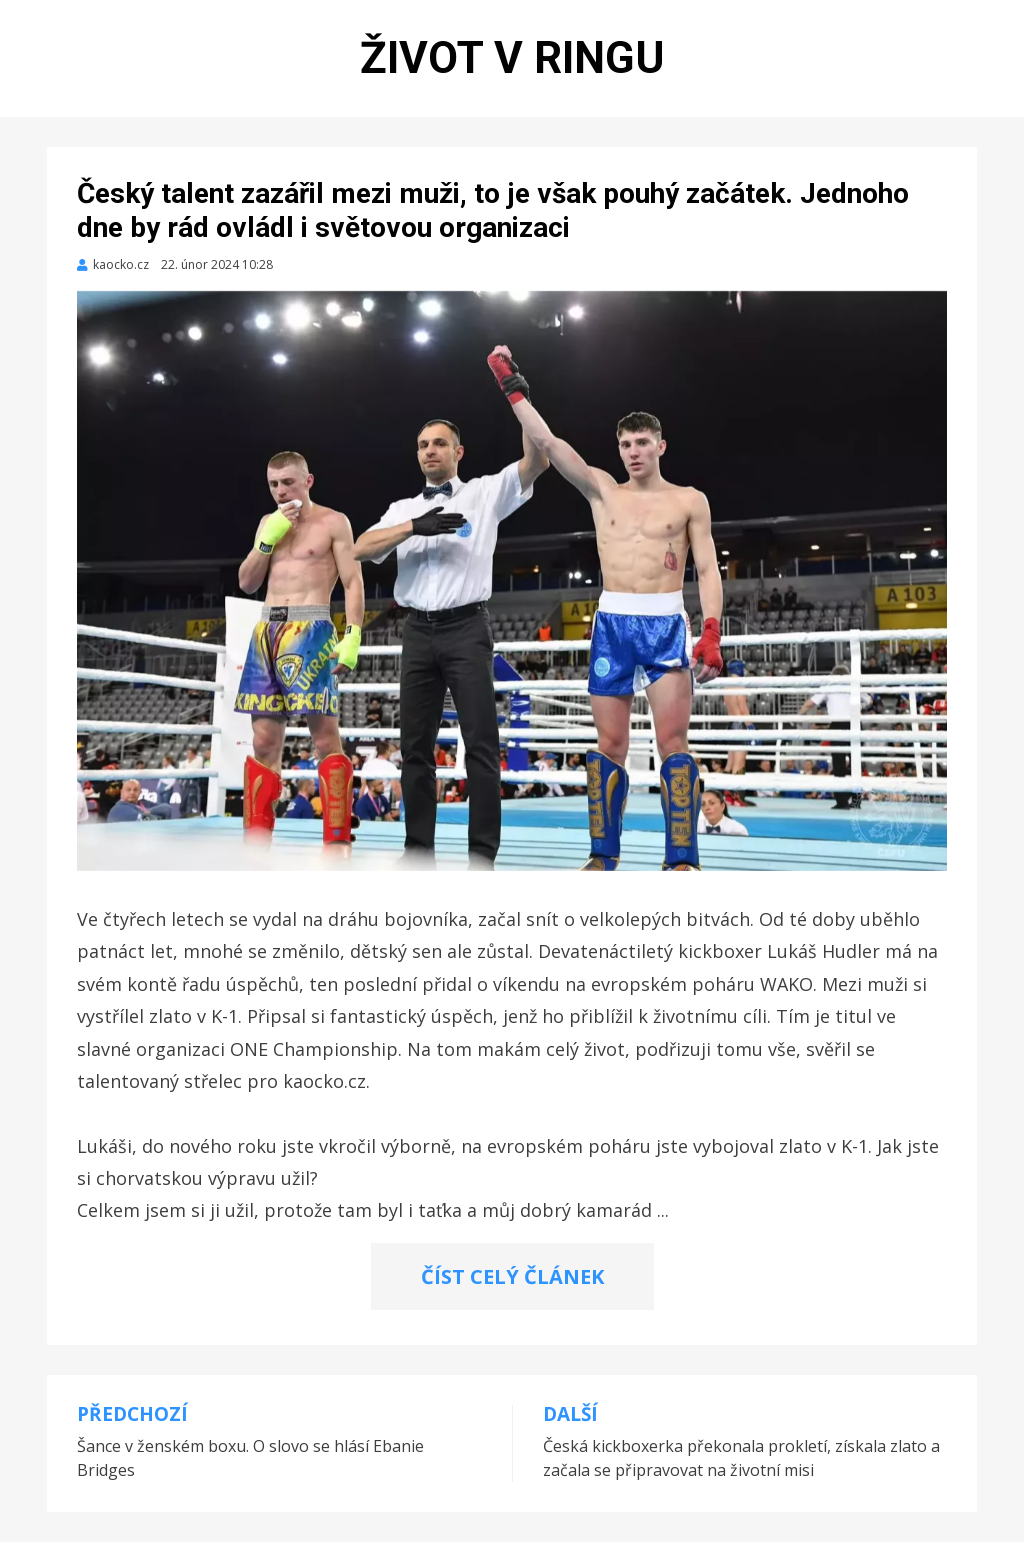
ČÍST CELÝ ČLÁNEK (512, 1276)
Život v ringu (512, 58)
